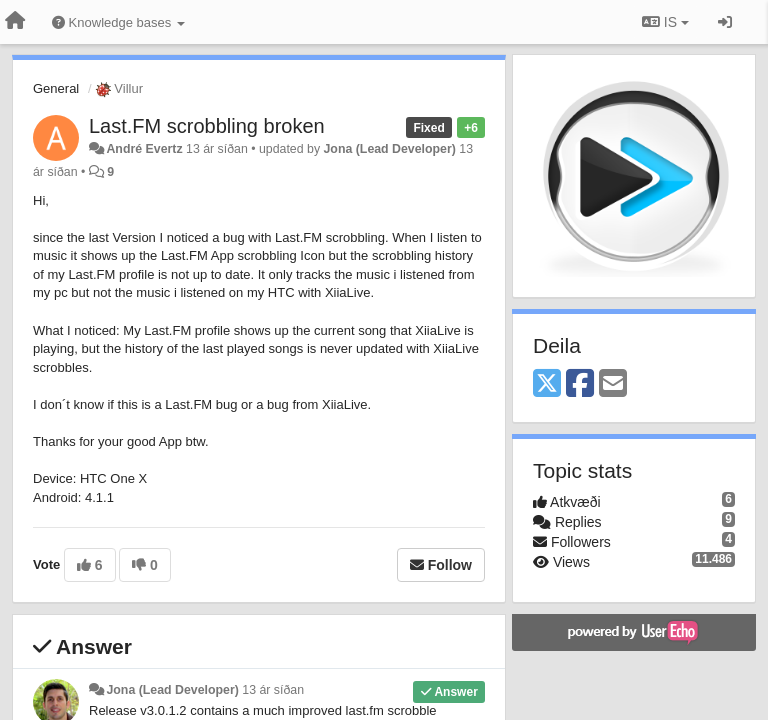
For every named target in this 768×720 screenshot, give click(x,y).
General (56, 88)
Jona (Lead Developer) (390, 149)
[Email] (613, 384)
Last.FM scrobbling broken (207, 126)
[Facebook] (580, 384)
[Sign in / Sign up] (725, 22)
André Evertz (144, 149)
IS (665, 22)
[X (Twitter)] (547, 384)
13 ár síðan (273, 690)
